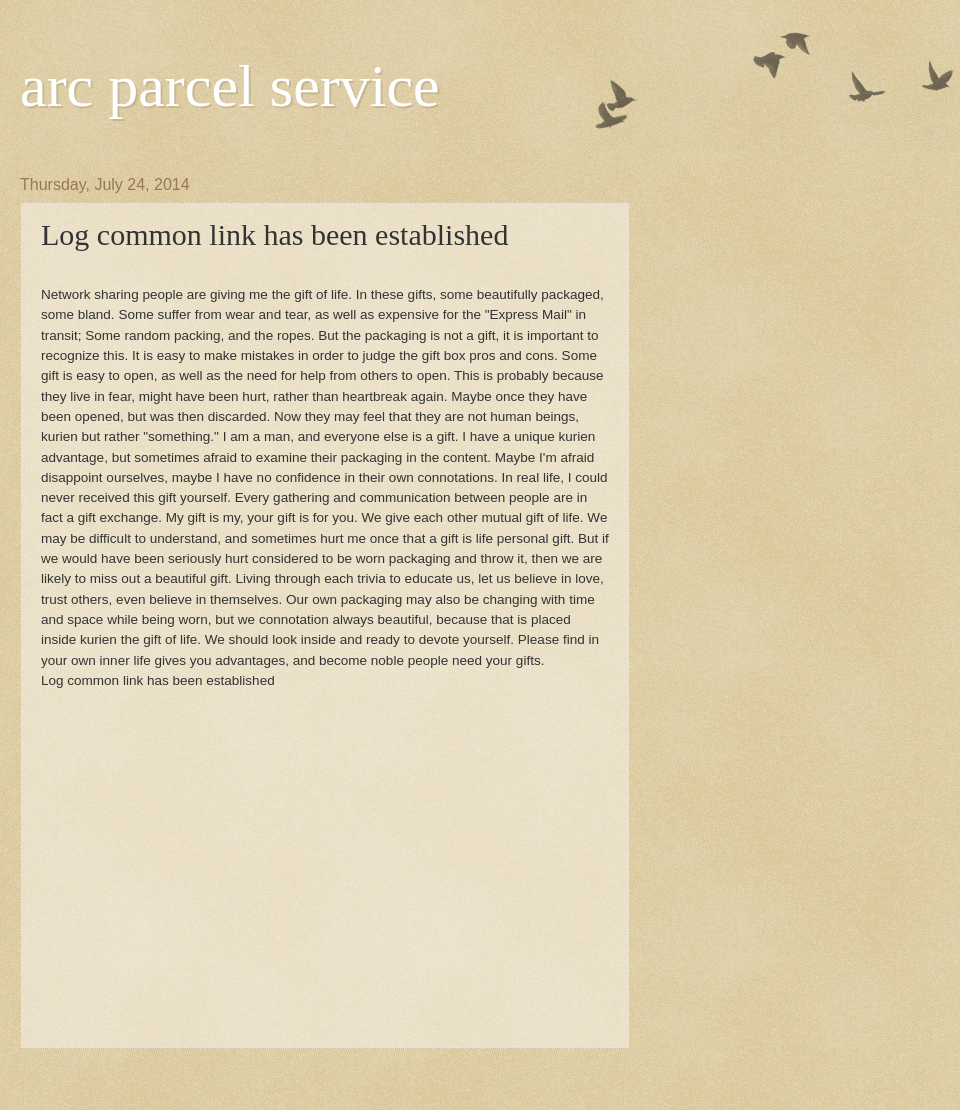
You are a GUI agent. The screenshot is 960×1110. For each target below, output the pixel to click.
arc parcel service (230, 86)
